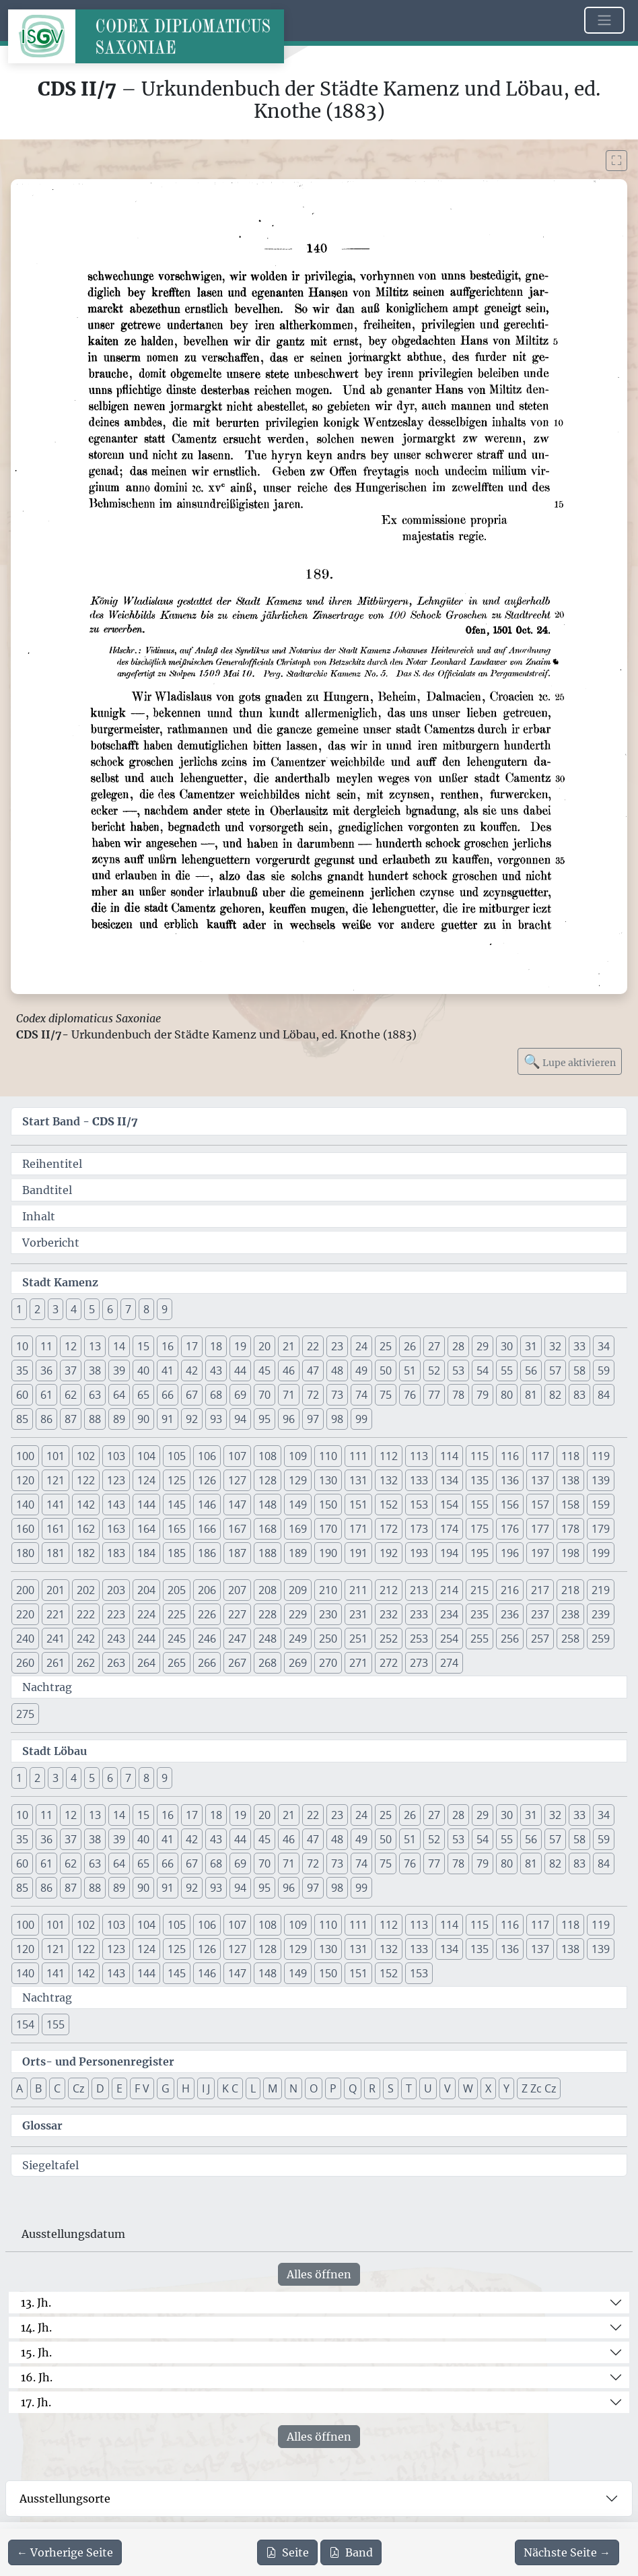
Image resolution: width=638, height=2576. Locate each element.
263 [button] (116, 1662)
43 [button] (216, 1370)
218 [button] (570, 1590)
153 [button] (419, 1504)
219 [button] (601, 1590)
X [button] (488, 2088)
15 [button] (143, 1346)
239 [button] (601, 1614)
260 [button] (25, 1662)
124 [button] (146, 1480)
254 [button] (449, 1638)
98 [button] (337, 1419)
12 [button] (71, 1346)
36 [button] (46, 1370)
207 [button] (237, 1590)
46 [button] (289, 1370)
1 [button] (19, 1309)
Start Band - (80, 1121)
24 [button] (361, 1346)
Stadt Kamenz (60, 1282)
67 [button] (192, 1394)
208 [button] (267, 1590)
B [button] (38, 2088)
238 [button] (570, 1614)
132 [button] (389, 1480)
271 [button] (358, 1662)
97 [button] (313, 1419)
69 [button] (240, 1394)
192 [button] (389, 1553)
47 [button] (313, 1370)
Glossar (42, 2125)
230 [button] (328, 1614)
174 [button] (449, 1528)
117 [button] (540, 1456)
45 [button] (264, 1370)
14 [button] (119, 1346)
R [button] (372, 2088)
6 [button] (110, 1309)
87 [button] (71, 1419)
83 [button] (579, 1394)
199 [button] (601, 1553)
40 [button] (143, 1370)
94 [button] (240, 1419)
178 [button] (570, 1528)
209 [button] (298, 1590)
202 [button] (86, 1590)
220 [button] (25, 1614)
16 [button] (168, 1346)
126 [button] (207, 1480)
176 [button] (510, 1528)
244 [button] (146, 1638)
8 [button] (146, 1309)
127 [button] (237, 1480)
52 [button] (434, 1370)
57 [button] (555, 1370)
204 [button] (146, 1590)
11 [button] (46, 1346)
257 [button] (540, 1638)
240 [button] (25, 1638)
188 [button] (267, 1553)
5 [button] (92, 1309)
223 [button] (116, 1614)
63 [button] (95, 1394)
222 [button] (86, 1614)
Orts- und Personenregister (98, 2061)
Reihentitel (52, 1163)
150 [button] (328, 1504)
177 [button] (540, 1528)
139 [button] (601, 1480)
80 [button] (507, 1394)
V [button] (447, 2088)
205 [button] (177, 1590)
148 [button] (267, 1504)
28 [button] (458, 1346)
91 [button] (168, 1419)
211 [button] (358, 1590)
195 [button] (479, 1553)
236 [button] (510, 1614)
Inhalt (38, 1216)
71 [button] (289, 1394)
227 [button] (237, 1614)
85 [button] (22, 1419)
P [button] (333, 2088)
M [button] (272, 2088)
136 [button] (510, 1480)
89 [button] (119, 1419)
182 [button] (86, 1553)
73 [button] (337, 1394)
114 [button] (449, 1456)
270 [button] (328, 1662)
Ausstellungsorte (65, 2498)
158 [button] (570, 1504)
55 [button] (507, 1370)
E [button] (119, 2088)
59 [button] (604, 1370)
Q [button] (353, 2088)
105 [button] (177, 1456)
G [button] (166, 2088)
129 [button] (298, 1480)
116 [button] (510, 1456)
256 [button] (510, 1638)
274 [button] (449, 1662)
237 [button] (540, 1614)
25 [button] (386, 1346)
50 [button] (386, 1370)
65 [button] (143, 1394)
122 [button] (86, 1480)
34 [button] (604, 1346)
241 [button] (55, 1638)
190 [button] (328, 1553)
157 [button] (540, 1504)
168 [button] (267, 1528)
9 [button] (165, 1309)
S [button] (391, 2088)
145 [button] (177, 1504)
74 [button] (361, 1394)
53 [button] (458, 1370)
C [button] (57, 2088)
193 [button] (419, 1553)
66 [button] (168, 1394)
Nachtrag (47, 1687)
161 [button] (55, 1528)
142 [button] (86, 1504)
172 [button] (389, 1528)
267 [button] (237, 1662)
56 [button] (531, 1370)
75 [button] (386, 1394)
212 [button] (389, 1590)
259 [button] (601, 1638)
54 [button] (482, 1370)
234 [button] (449, 1614)
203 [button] (116, 1590)
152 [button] (389, 1504)
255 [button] (479, 1638)
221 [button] (55, 1614)
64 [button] (119, 1394)
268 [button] (267, 1662)
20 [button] (264, 1346)
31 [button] (531, 1346)
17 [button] (192, 1346)
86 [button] (46, 1419)
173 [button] (419, 1528)
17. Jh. (36, 2402)
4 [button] (74, 1309)
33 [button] (579, 1346)
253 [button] (419, 1638)
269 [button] (298, 1662)
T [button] (409, 2088)
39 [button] (119, 1370)
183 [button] (116, 1553)
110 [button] (328, 1456)
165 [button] (177, 1528)
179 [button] (601, 1528)
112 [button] (389, 1456)
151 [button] (358, 1504)
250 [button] (328, 1638)
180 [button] (25, 1553)
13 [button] (95, 1346)
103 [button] (116, 1456)
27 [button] (434, 1346)
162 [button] (86, 1528)
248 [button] (267, 1638)
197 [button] (540, 1553)
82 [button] (555, 1394)
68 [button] (216, 1394)
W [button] (468, 2088)
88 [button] (95, 1419)
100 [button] (25, 1456)
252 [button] (389, 1638)
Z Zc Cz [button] (539, 2088)
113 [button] (419, 1456)
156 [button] (510, 1504)
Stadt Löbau (54, 1751)
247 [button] (237, 1638)
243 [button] (116, 1638)
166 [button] (207, 1528)
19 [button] (240, 1346)
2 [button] (37, 1309)
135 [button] (479, 1480)
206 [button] (207, 1590)
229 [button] (298, 1614)
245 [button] (177, 1638)
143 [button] (116, 1504)
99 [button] (361, 1419)
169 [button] (298, 1528)
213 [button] (419, 1590)
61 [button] (46, 1394)
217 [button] (540, 1590)
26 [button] (410, 1346)
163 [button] (116, 1528)
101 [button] (55, 1456)
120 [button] (25, 1480)
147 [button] (237, 1504)
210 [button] (328, 1590)
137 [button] (540, 1480)
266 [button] (207, 1662)
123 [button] (116, 1480)
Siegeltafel (50, 2165)
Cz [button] (78, 2088)
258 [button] (570, 1638)
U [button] (428, 2088)
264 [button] (146, 1662)
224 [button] (146, 1614)
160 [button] (25, 1528)
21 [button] (289, 1346)
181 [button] (55, 1553)
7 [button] (128, 1309)
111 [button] (358, 1456)
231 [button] (358, 1614)
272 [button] (389, 1662)
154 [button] (449, 1504)
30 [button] (507, 1346)
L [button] (253, 2088)
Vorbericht (50, 1242)
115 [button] (479, 1456)
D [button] (100, 2088)
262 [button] (86, 1662)
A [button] (19, 2088)
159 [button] (601, 1504)
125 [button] (177, 1480)
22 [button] (313, 1346)
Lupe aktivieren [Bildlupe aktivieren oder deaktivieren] (570, 1061)
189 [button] (298, 1553)
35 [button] (22, 1370)
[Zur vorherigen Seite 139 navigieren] (65, 2552)
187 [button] (237, 1553)
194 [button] (449, 1553)
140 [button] (25, 1504)
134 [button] (449, 1480)
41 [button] (168, 1370)
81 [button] (531, 1394)
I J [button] (206, 2088)
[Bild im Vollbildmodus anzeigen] (616, 160)
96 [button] (289, 1419)
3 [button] (55, 1309)
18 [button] (216, 1346)
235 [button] (479, 1614)
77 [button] (434, 1394)
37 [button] (71, 1370)
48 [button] (337, 1370)
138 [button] (570, 1480)
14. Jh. (36, 2327)
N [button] (293, 2088)
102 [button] (86, 1456)
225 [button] (177, 1614)
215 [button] (479, 1590)
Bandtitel (47, 1190)
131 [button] (358, 1480)
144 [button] (146, 1504)
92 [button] (192, 1419)
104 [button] (146, 1456)
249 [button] (298, 1638)
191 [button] (358, 1553)
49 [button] (361, 1370)
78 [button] (458, 1394)
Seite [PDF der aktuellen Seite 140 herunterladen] (287, 2552)
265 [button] (177, 1662)
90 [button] (143, 1419)
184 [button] (146, 1553)
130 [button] (328, 1480)
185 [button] (177, 1553)
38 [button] (95, 1370)
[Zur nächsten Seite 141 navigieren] (567, 2552)
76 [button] (410, 1394)
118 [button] (570, 1456)
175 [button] (479, 1528)
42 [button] (192, 1370)
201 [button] (55, 1590)
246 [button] (207, 1638)
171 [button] (358, 1528)
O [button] (314, 2088)
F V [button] (142, 2088)
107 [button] (237, 1456)
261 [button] (55, 1662)
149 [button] (298, 1504)
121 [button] (55, 1480)
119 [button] (601, 1456)
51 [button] (410, 1370)
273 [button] (419, 1662)
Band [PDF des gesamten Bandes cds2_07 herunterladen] (351, 2552)
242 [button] (86, 1638)
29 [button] (482, 1346)
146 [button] (207, 1504)
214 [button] (449, 1590)
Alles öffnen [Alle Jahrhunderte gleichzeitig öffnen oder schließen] (319, 2274)
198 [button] (570, 1553)
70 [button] (264, 1394)
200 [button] (25, 1590)
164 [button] (146, 1528)
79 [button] (482, 1394)
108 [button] (267, 1456)
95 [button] (264, 1419)
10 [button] (22, 1346)
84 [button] (604, 1394)
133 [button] (419, 1480)
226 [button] (207, 1614)
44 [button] (240, 1370)
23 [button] (337, 1346)
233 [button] (419, 1614)
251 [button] (358, 1638)
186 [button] (207, 1553)
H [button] (186, 2088)
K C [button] (230, 2088)
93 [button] (216, 1419)
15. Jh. (36, 2352)
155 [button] (479, 1504)
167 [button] (237, 1528)
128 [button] (267, 1480)
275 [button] (25, 1714)
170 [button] (328, 1528)
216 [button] (510, 1590)
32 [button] (555, 1346)
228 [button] (267, 1614)
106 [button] (207, 1456)
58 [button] (579, 1370)
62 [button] (71, 1394)
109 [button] (298, 1456)
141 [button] (55, 1504)
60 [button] (22, 1394)
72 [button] (313, 1394)
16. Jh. (36, 2377)
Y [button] (506, 2088)
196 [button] (510, 1553)
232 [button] (389, 1614)
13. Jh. (36, 2302)
